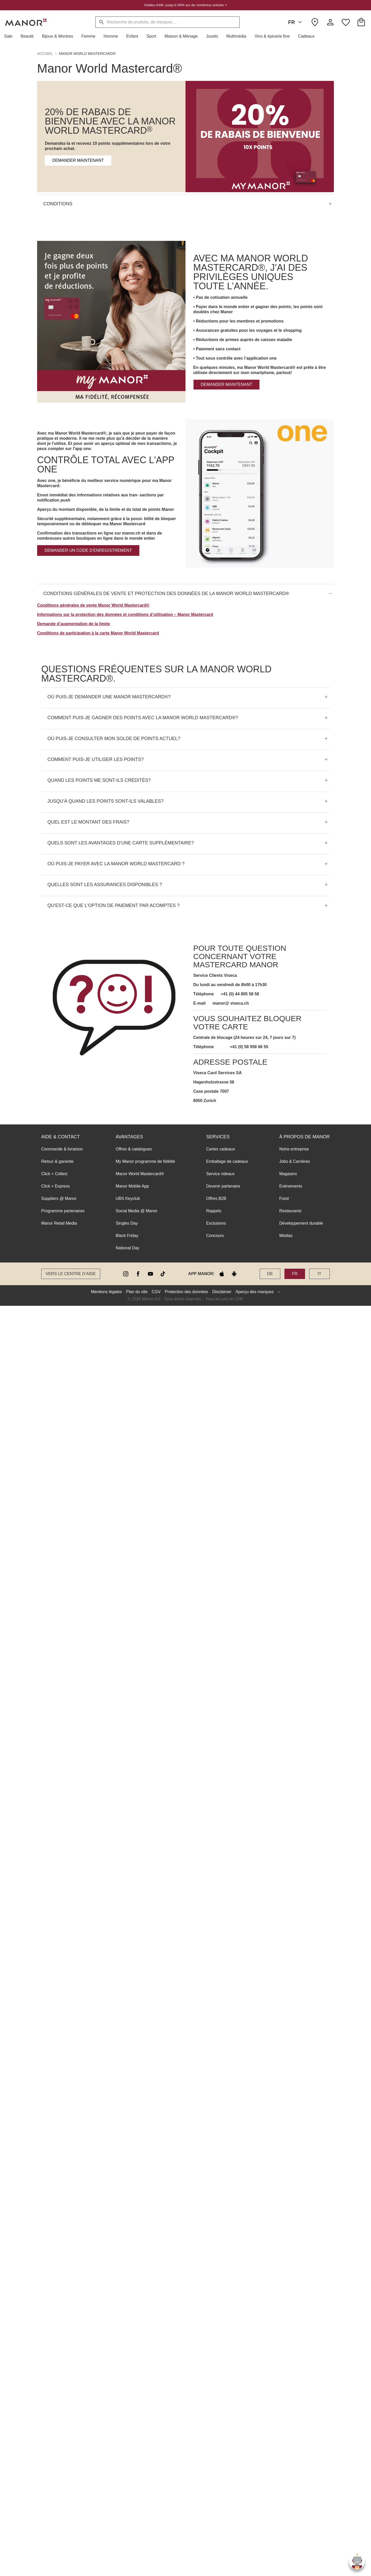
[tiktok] (163, 1274)
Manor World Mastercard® (140, 1174)
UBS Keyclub (128, 1198)
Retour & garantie (57, 1161)
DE (270, 1274)
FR (296, 22)
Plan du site (137, 1292)
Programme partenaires (63, 1211)
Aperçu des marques (254, 1292)
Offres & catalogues (134, 1149)
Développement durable (301, 1223)
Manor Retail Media (59, 1223)
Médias (286, 1235)
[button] (10, 36)
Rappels (213, 1211)
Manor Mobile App (132, 1186)
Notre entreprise (294, 1149)
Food (284, 1198)
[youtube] (150, 1274)
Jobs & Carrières (294, 1161)
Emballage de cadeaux (227, 1161)
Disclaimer (222, 1292)
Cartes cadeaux (220, 1149)
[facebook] (138, 1274)
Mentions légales (106, 1292)
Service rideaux (220, 1174)
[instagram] (126, 1274)
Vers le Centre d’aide (71, 1274)
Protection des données (186, 1292)
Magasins (288, 1174)
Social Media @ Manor (136, 1211)
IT (319, 1274)
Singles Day (127, 1223)
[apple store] (222, 1274)
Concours (215, 1235)
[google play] (234, 1274)
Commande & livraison (62, 1149)
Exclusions (216, 1223)
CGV (156, 1292)
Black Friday (127, 1235)
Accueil (45, 54)
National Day (127, 1248)
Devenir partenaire (223, 1186)
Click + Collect (54, 1174)
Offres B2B (216, 1198)
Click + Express (55, 1186)
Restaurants (290, 1211)
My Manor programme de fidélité (145, 1161)
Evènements (290, 1186)
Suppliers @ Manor (59, 1198)
